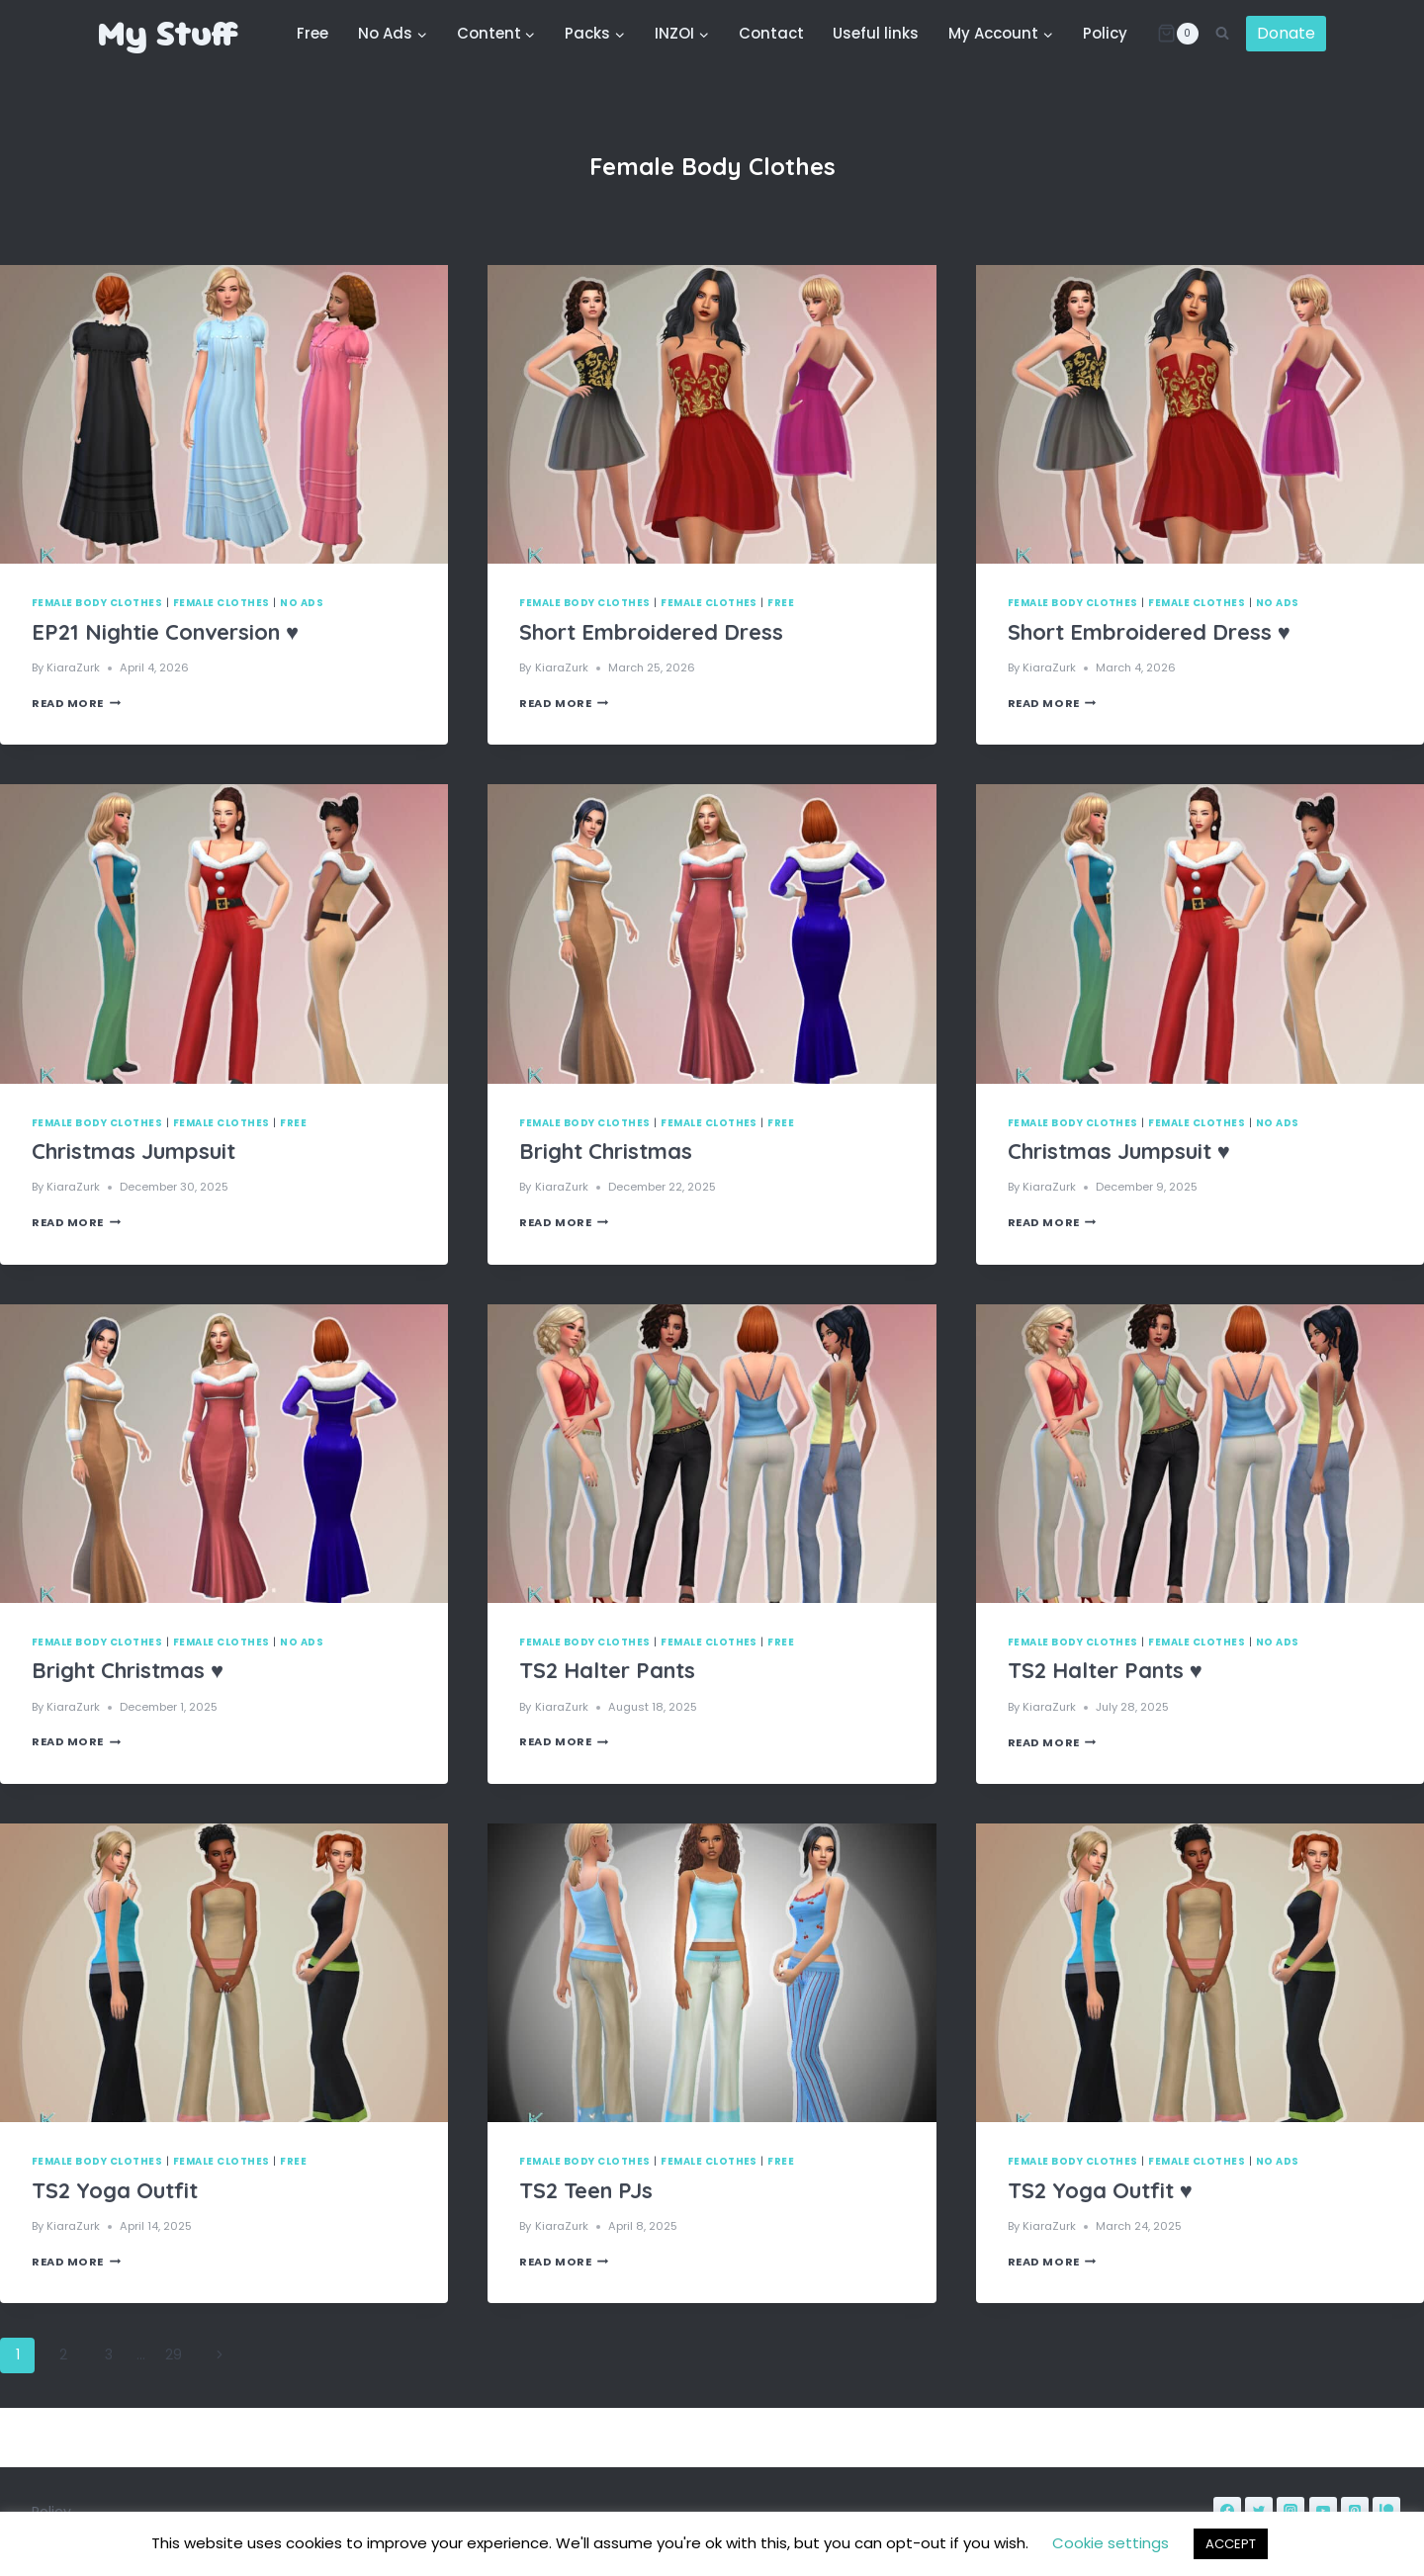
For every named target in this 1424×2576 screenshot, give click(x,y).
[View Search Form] (1222, 33)
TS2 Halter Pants (607, 1670)
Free (312, 33)
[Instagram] (1290, 2511)
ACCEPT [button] (1230, 2543)
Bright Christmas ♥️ (127, 1670)
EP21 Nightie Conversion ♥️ (165, 632)
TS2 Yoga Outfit (115, 2190)
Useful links (876, 33)
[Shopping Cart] (1178, 33)
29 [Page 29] (173, 2354)
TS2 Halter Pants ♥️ (1105, 1670)
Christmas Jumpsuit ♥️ (1119, 1151)
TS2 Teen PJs (586, 2190)
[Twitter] (1259, 2511)
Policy (1105, 33)
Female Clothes (221, 602)
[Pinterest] (1355, 2511)
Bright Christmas (605, 1151)
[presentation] (224, 414)
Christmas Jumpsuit (133, 1151)
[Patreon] (1386, 2511)
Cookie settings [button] (1110, 2542)
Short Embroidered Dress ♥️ (1149, 632)
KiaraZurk (73, 667)
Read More (76, 703)
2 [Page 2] (63, 2354)
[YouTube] (1323, 2511)
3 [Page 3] (109, 2354)
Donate (1286, 33)
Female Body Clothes (97, 602)
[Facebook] (1227, 2511)
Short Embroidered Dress (651, 632)
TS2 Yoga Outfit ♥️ (1100, 2190)
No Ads (301, 602)
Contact (771, 33)
